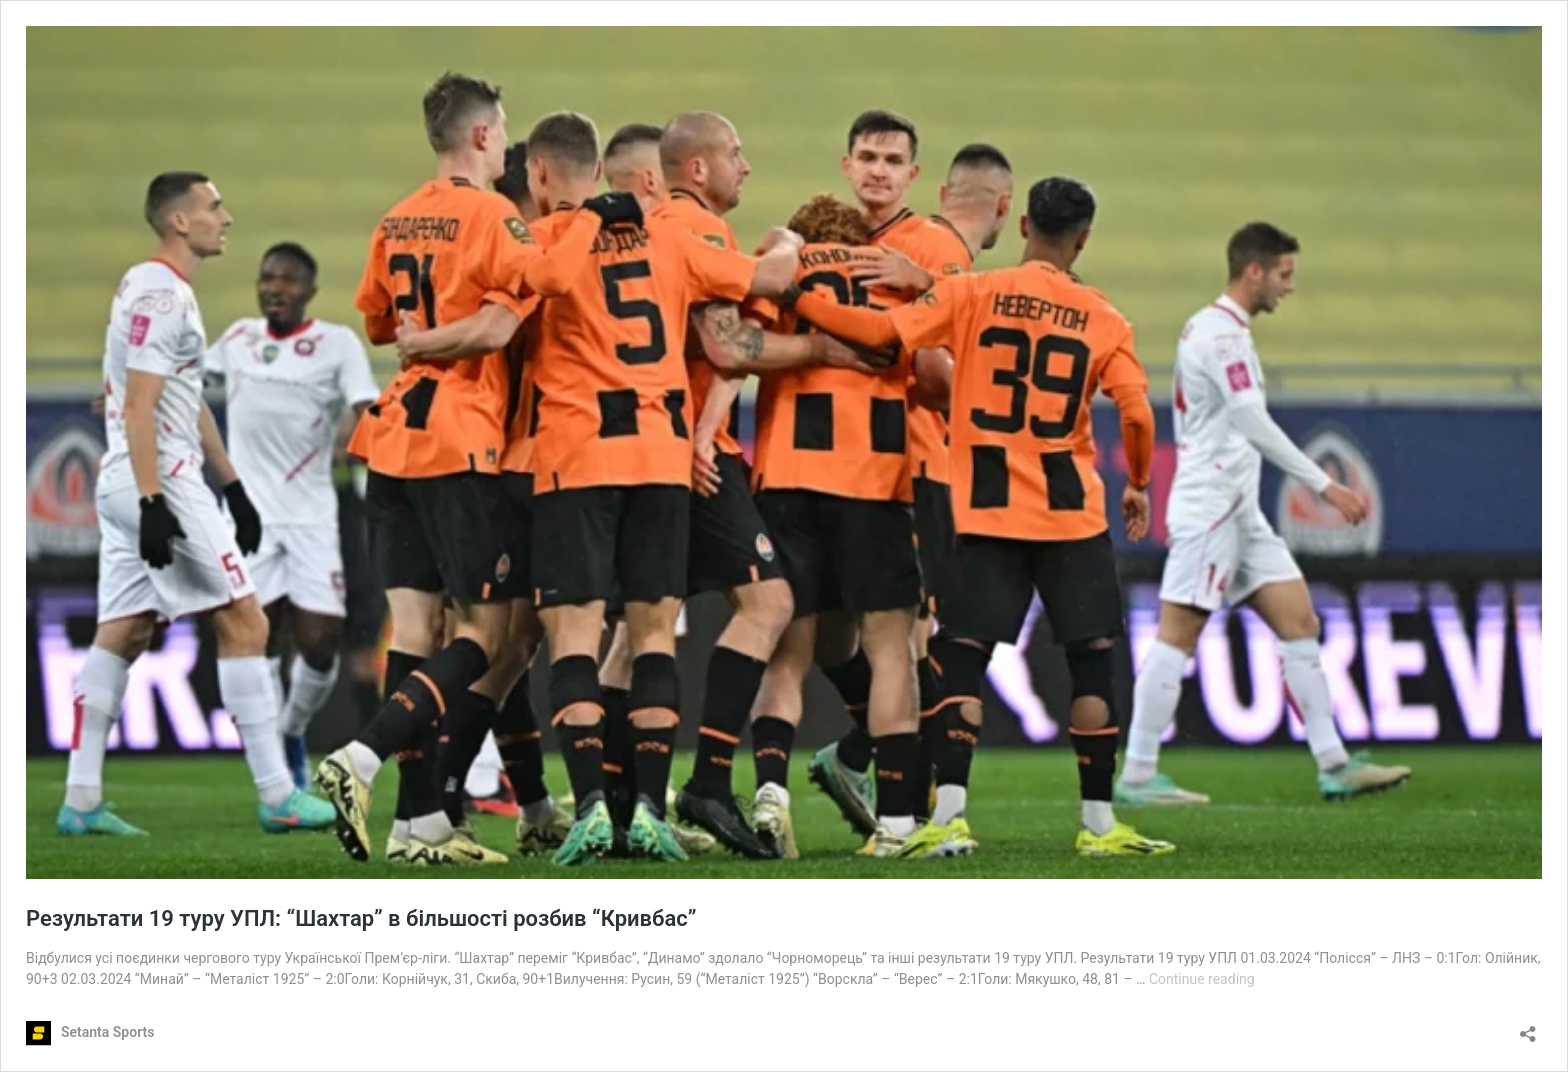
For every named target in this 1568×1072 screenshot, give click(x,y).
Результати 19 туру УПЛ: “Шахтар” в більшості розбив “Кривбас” (361, 918)
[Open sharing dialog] (1528, 1027)
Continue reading (1202, 979)
